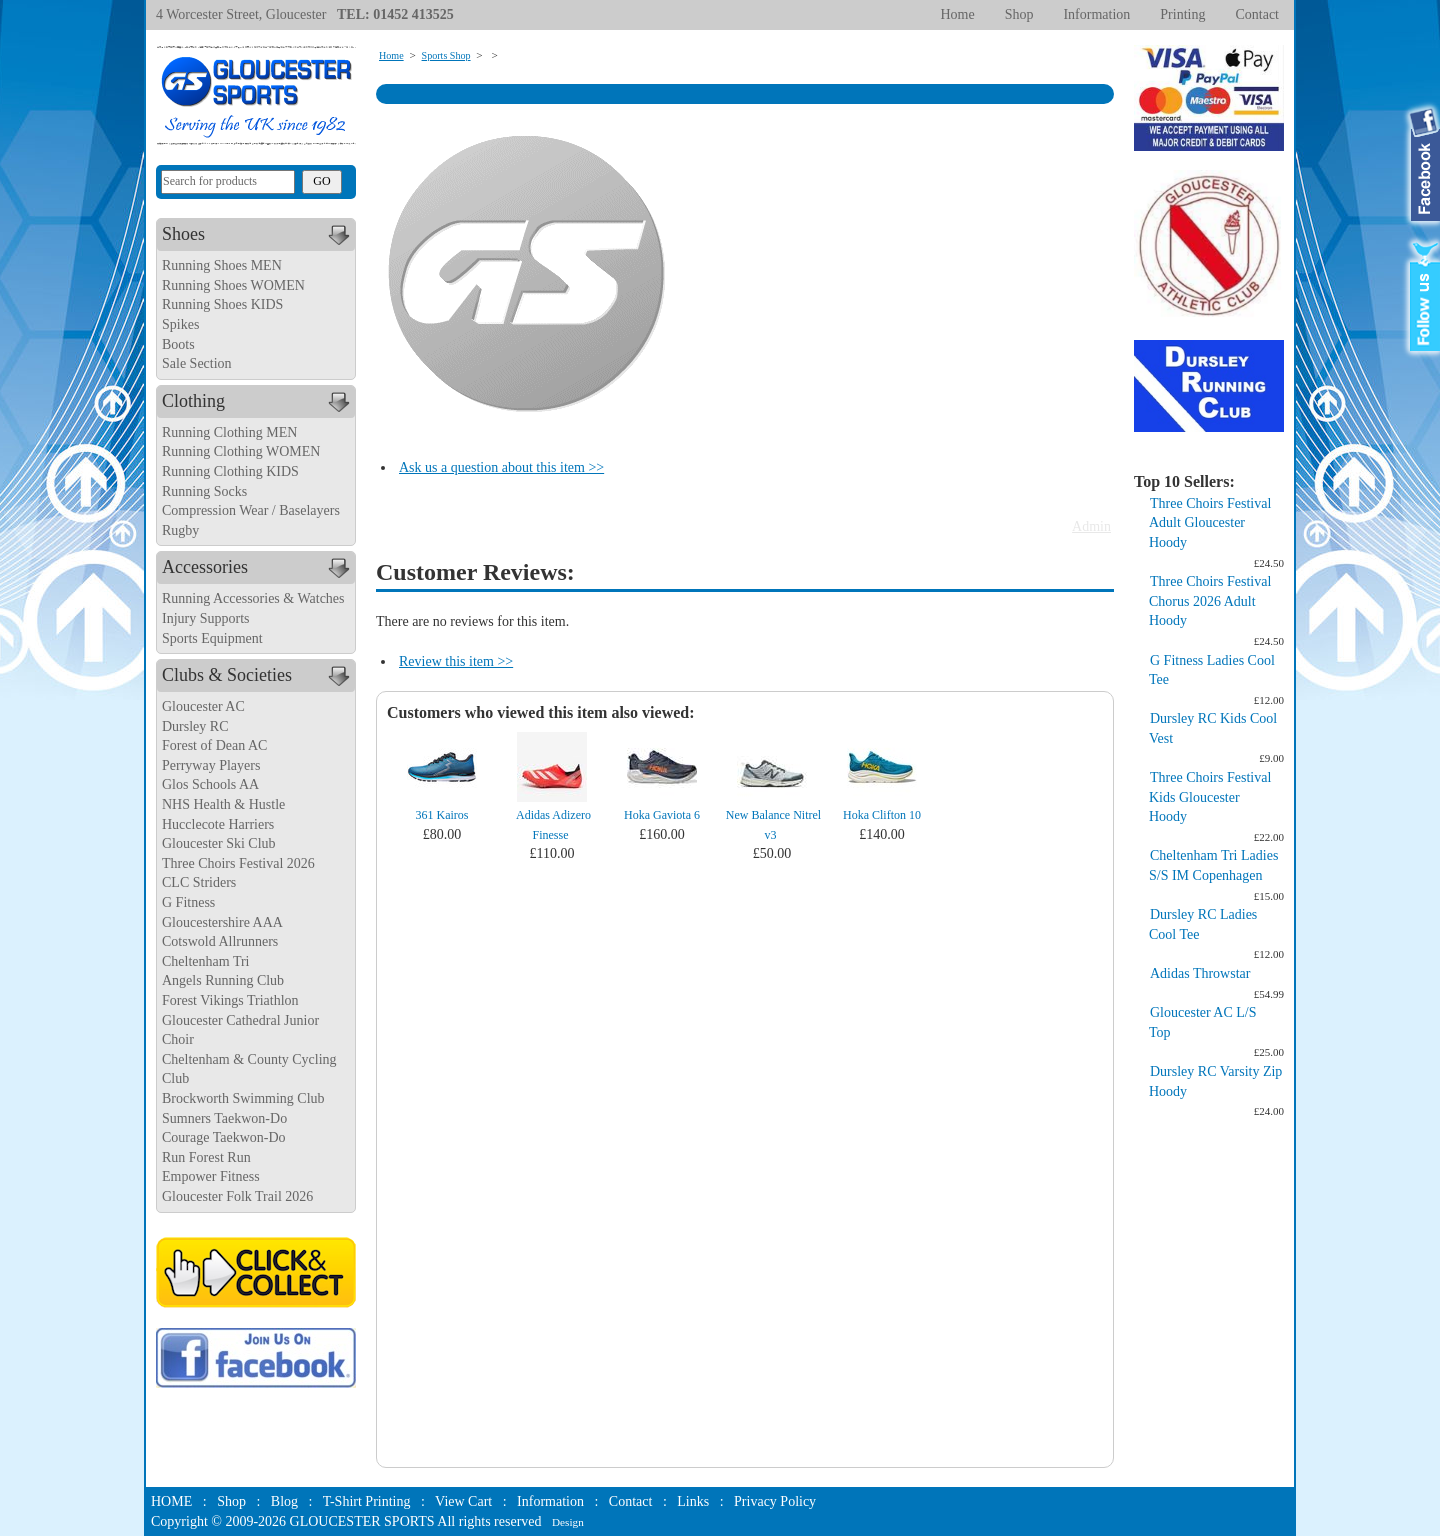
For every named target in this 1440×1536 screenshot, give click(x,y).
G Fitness (188, 902)
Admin (1091, 526)
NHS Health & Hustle (223, 804)
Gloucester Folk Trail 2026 (237, 1196)
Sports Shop (446, 55)
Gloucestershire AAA (222, 922)
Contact (1257, 14)
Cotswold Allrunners (220, 941)
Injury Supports (206, 618)
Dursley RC (195, 726)
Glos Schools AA (210, 784)
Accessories (258, 568)
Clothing (258, 402)
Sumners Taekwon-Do (224, 1118)
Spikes (180, 324)
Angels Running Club (223, 980)
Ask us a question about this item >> (501, 467)
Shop (1019, 14)
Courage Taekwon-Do (224, 1137)
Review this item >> (456, 661)
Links (693, 1501)
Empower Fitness (211, 1176)
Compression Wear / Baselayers (251, 510)
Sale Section (197, 363)
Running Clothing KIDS (230, 471)
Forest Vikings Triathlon (230, 1000)
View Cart (463, 1501)
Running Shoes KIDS (222, 304)
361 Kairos (442, 815)
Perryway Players (211, 765)
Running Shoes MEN (222, 265)
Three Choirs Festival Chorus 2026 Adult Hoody (1210, 601)
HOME (171, 1501)
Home (957, 14)
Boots (178, 344)
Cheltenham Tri (206, 961)
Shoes (258, 235)
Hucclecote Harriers (218, 824)
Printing (1182, 14)
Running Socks (204, 491)
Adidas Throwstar (1200, 973)
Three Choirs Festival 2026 (238, 863)
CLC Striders (199, 882)
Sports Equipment (212, 638)
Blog (284, 1501)
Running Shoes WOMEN (233, 285)
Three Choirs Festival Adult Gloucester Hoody (1210, 523)
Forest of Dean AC (214, 745)
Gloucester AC (203, 706)
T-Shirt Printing (367, 1501)
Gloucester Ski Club (219, 843)
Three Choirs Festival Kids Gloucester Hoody (1210, 797)
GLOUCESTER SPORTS (362, 1521)
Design (568, 1522)
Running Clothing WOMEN (241, 451)
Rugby (180, 530)
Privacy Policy (775, 1501)
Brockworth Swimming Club (243, 1098)
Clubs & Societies (258, 676)
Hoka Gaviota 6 (662, 815)
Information (1096, 14)
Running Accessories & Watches (253, 598)
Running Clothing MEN (229, 432)
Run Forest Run (206, 1157)
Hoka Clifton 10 (882, 815)
